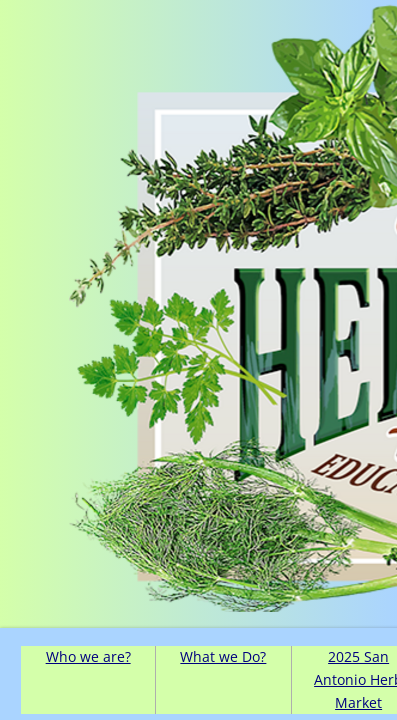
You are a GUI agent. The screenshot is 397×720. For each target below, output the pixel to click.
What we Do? (223, 656)
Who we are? (88, 656)
